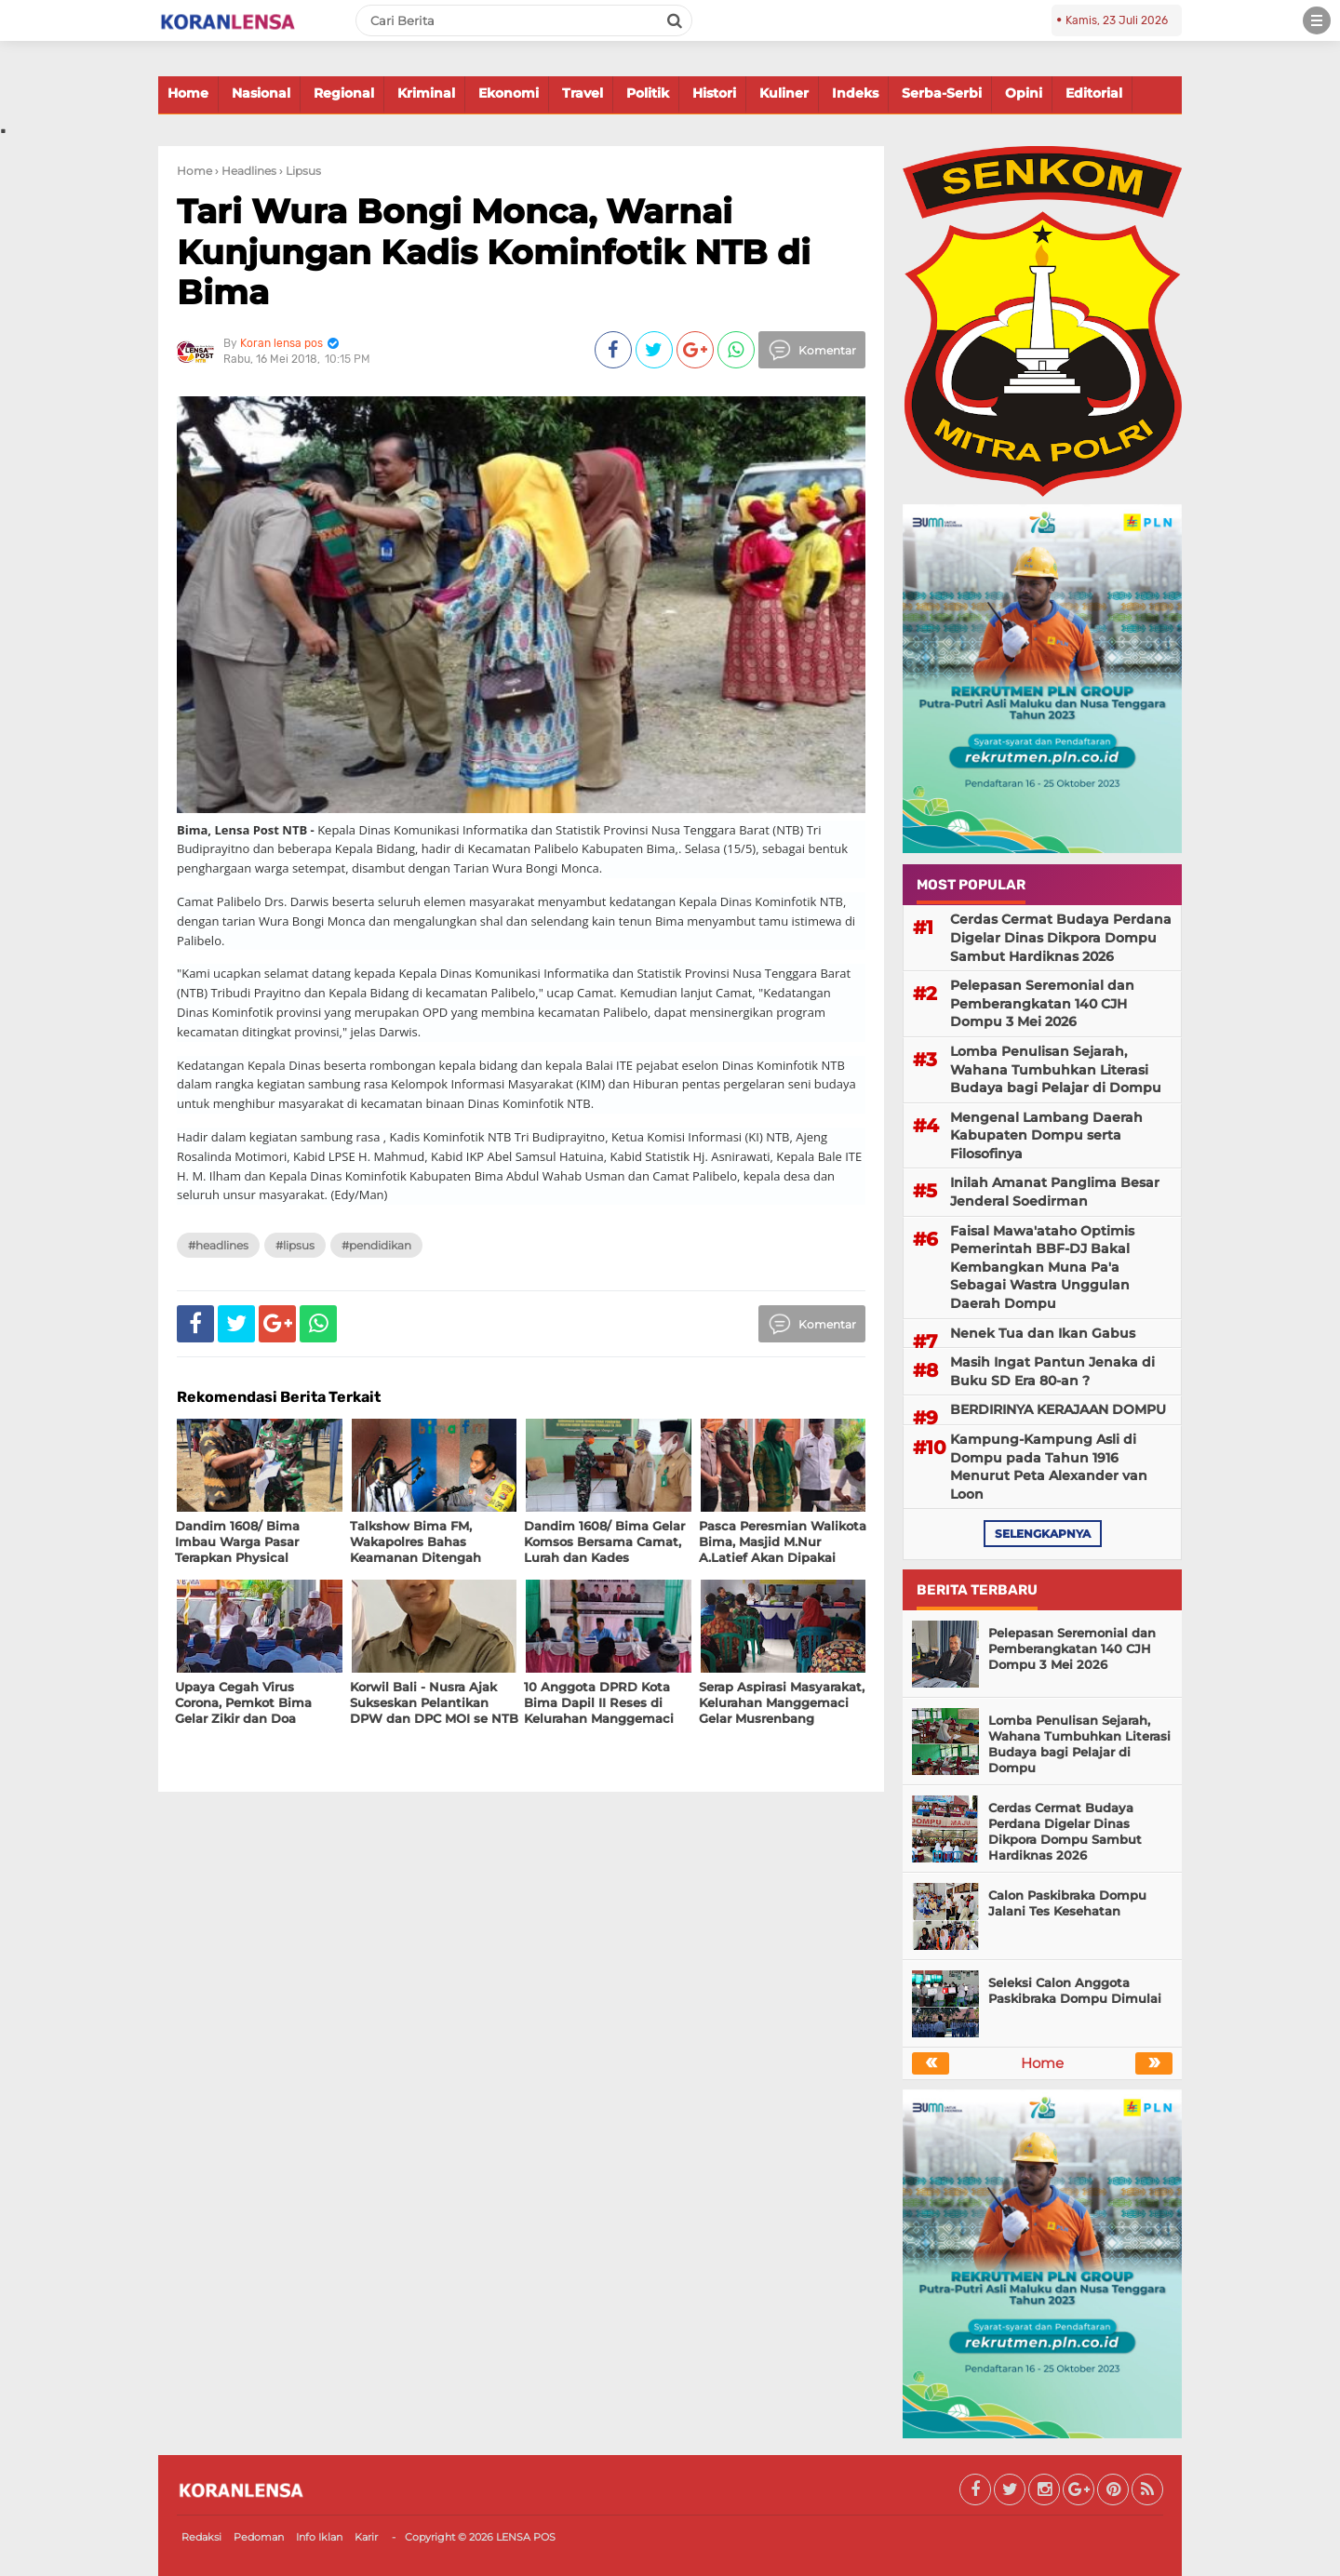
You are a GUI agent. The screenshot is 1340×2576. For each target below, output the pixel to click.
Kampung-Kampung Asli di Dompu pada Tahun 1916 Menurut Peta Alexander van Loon (1048, 1466)
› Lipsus (300, 171)
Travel (582, 93)
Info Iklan (319, 2536)
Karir (366, 2536)
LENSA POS (526, 2536)
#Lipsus (295, 1245)
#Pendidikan (376, 1245)
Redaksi (201, 2536)
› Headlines (245, 171)
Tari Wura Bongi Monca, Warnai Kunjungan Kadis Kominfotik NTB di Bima (494, 251)
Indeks (855, 93)
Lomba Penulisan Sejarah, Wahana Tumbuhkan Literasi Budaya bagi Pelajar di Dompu (1055, 1069)
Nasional (261, 93)
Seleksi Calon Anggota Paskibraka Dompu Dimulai (1074, 1990)
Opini (1023, 93)
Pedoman (259, 2536)
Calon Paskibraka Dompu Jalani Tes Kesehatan (1067, 1903)
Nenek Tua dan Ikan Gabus (1042, 1333)
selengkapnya (1043, 1534)
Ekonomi (508, 93)
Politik (647, 93)
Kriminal (426, 93)
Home (188, 93)
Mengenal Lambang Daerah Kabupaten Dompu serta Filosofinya (1046, 1135)
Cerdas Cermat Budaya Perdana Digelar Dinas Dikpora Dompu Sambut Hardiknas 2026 (1061, 937)
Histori (714, 93)
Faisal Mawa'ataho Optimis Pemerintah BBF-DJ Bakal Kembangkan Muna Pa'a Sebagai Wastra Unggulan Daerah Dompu (1042, 1267)
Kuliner (784, 93)
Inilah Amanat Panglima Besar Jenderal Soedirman (1054, 1191)
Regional (344, 93)
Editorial (1093, 93)
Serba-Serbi (942, 93)
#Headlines (218, 1245)
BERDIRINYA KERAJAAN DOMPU (1058, 1409)
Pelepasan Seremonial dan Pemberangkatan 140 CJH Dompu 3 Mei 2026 (1042, 1003)
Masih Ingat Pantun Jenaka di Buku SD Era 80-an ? (1052, 1371)
